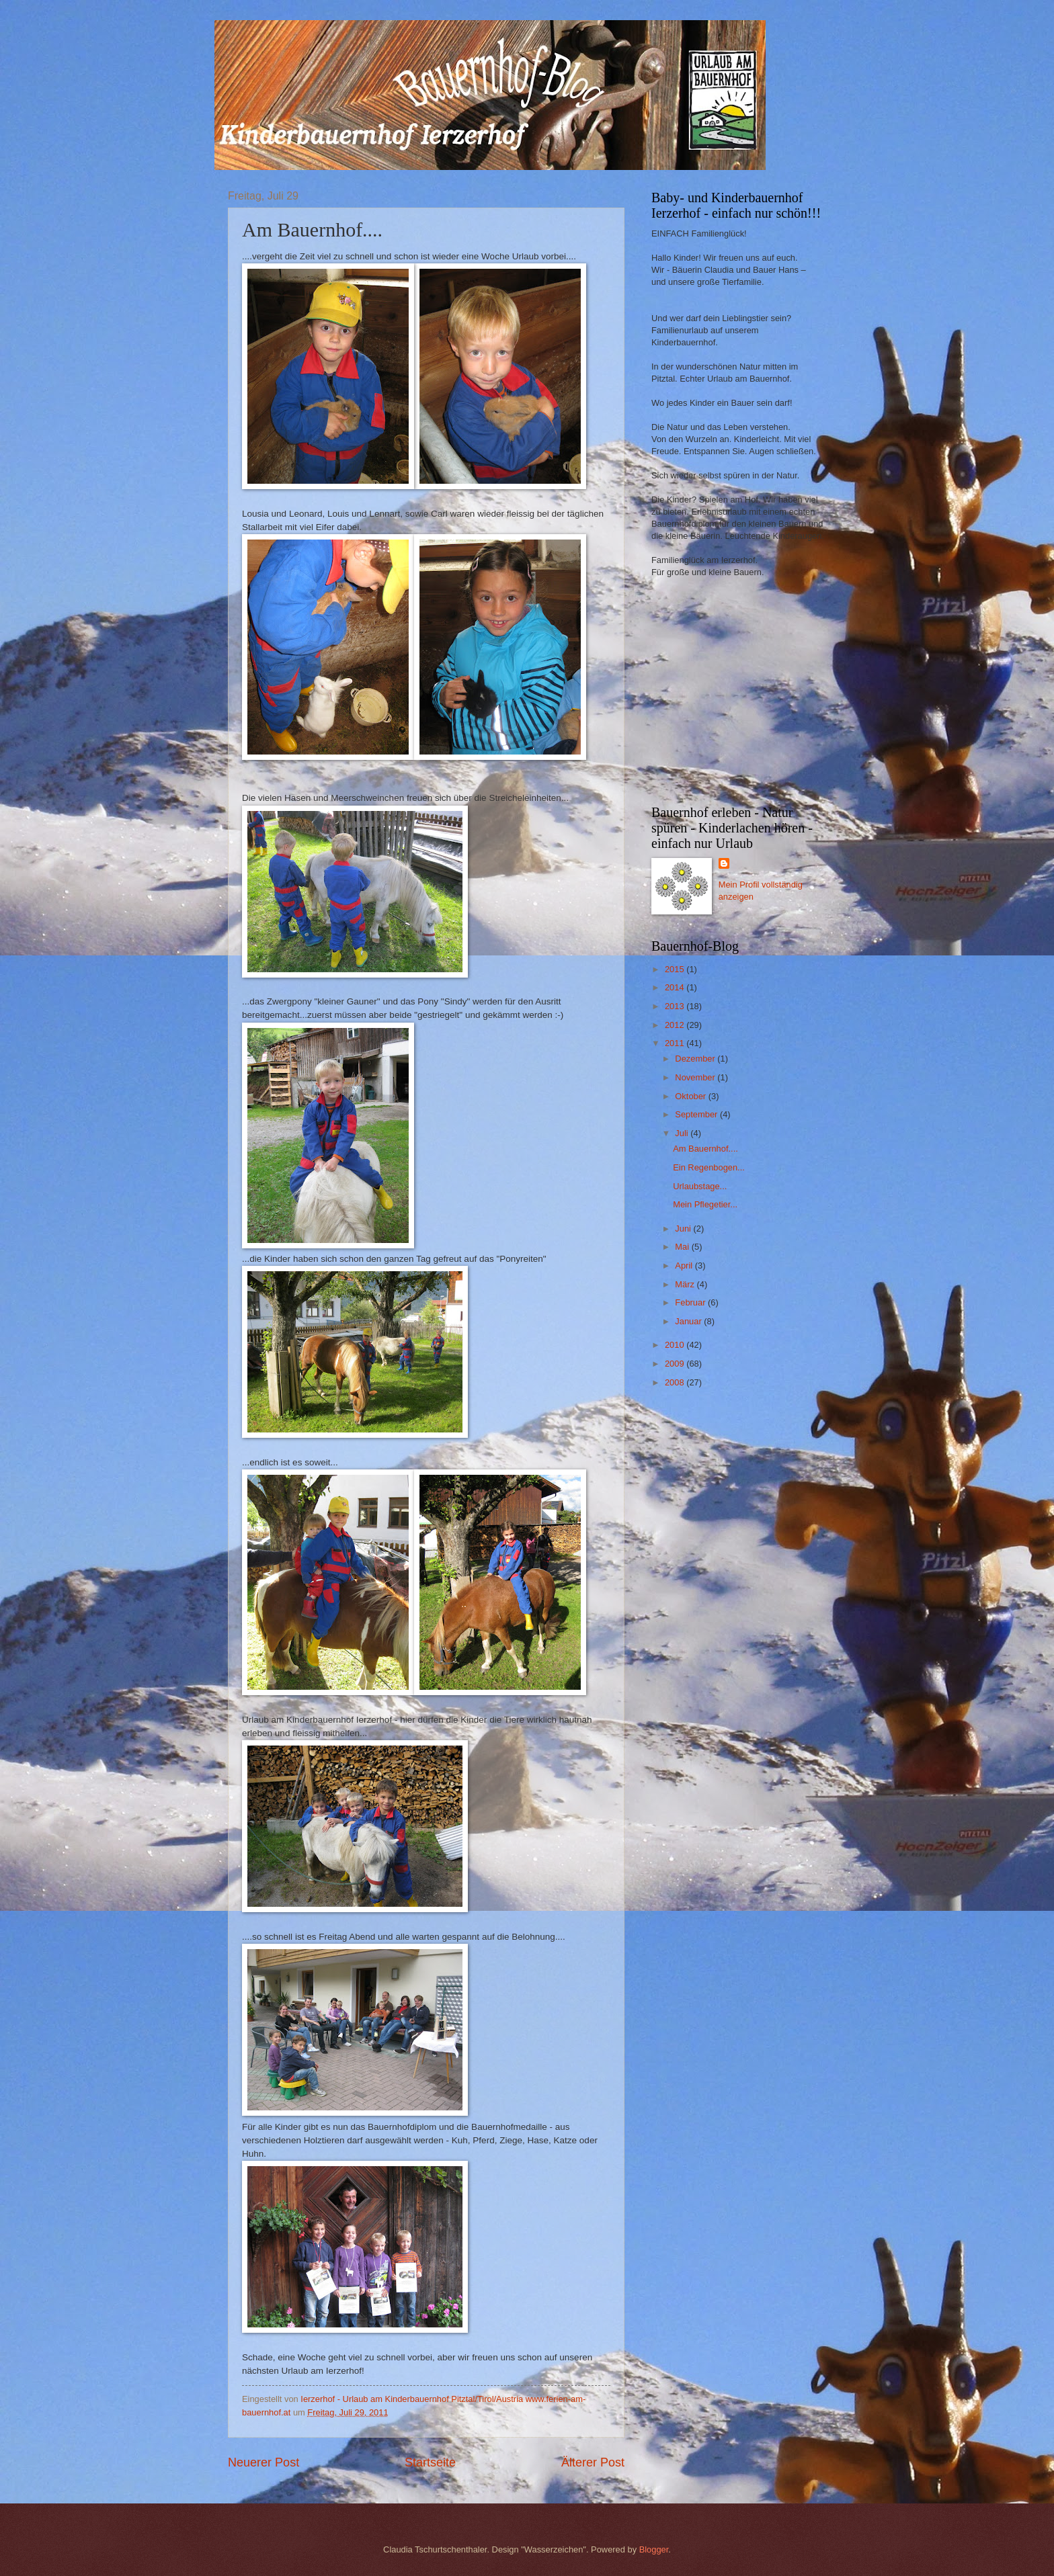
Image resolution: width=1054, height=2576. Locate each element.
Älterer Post (592, 2462)
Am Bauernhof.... (705, 1149)
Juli (682, 1133)
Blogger (654, 2549)
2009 (675, 1364)
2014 (675, 987)
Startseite (430, 2462)
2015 (675, 969)
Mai (683, 1247)
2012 (675, 1025)
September (697, 1114)
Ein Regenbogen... (709, 1167)
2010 (675, 1345)
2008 (675, 1382)
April (684, 1265)
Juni (684, 1228)
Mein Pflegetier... (705, 1204)
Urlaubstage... (700, 1186)
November (696, 1077)
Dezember (696, 1059)
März (685, 1284)
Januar (689, 1321)
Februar (691, 1302)
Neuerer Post (263, 2462)
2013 (675, 1006)
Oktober (691, 1096)
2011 (675, 1043)
